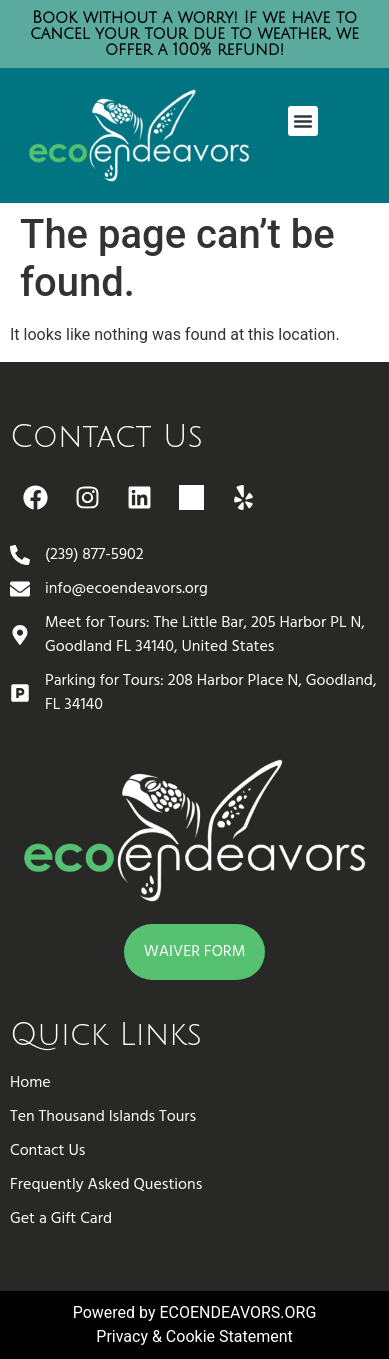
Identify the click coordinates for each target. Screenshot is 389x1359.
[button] (303, 121)
